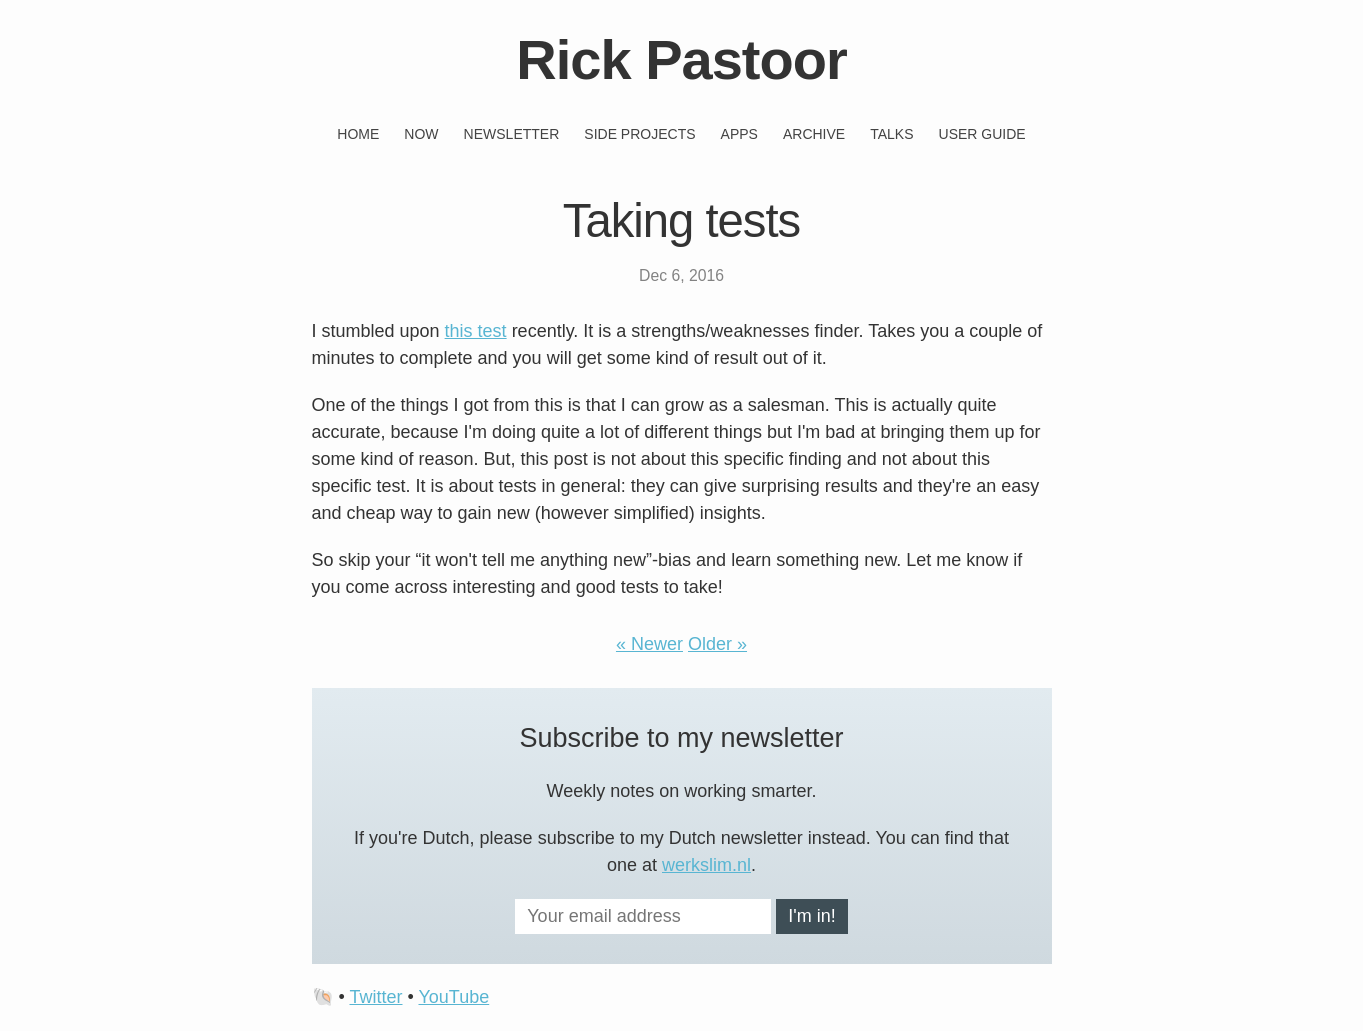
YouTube (453, 997)
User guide (982, 134)
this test (476, 331)
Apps (739, 134)
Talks (891, 134)
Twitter (375, 997)
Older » (717, 644)
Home (358, 134)
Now (421, 134)
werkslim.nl (706, 865)
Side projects (639, 134)
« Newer (649, 644)
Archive (814, 134)
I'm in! (811, 916)
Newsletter (512, 134)
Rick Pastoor (681, 59)
